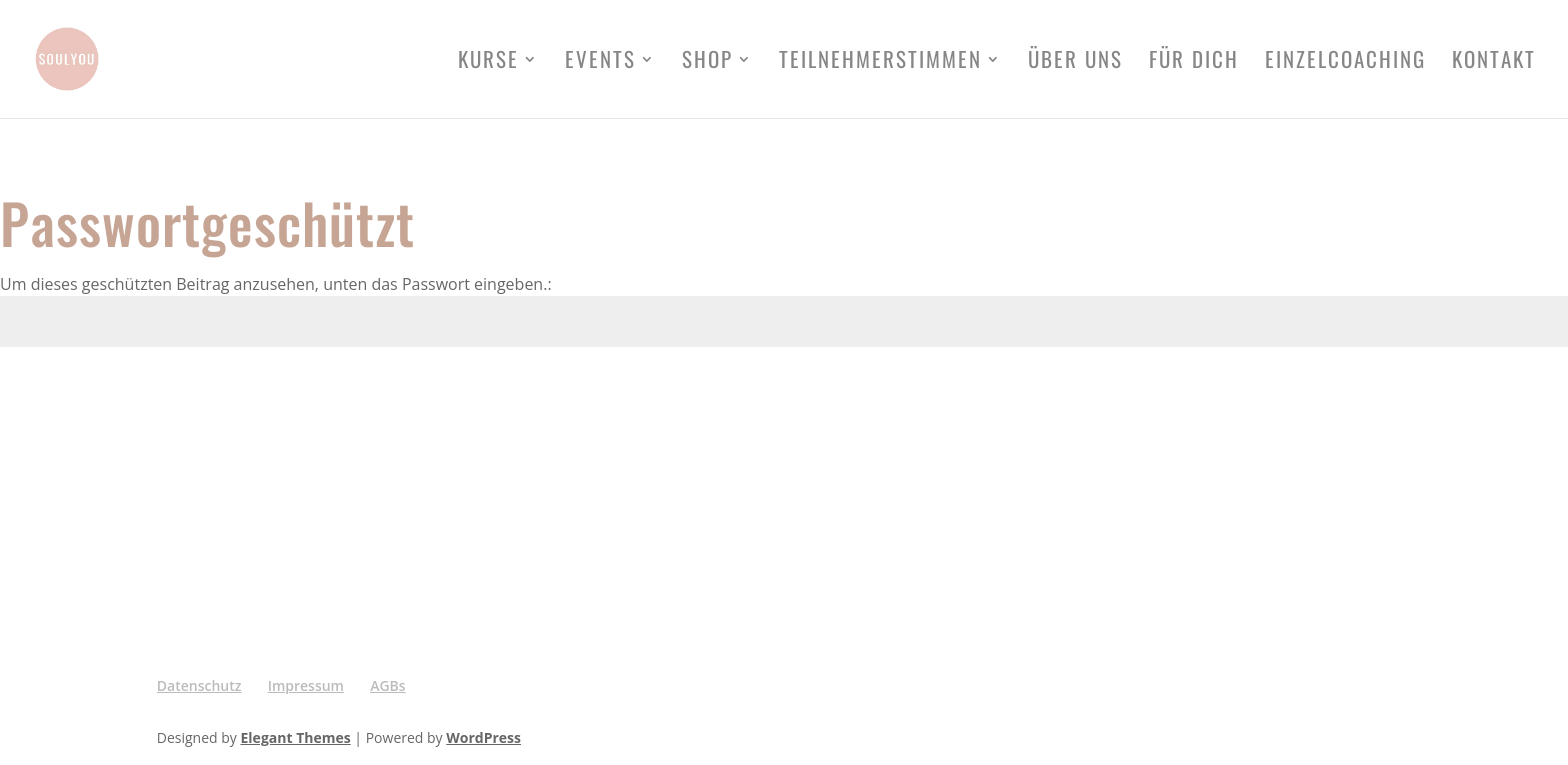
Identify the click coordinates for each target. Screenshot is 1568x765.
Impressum (306, 685)
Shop (707, 63)
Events (600, 63)
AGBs (387, 685)
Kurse (488, 63)
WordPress (483, 737)
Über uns (1075, 63)
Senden (1511, 395)
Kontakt (1494, 63)
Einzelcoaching (1345, 63)
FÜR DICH (1194, 63)
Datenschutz (199, 685)
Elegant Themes (296, 737)
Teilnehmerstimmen (880, 63)
